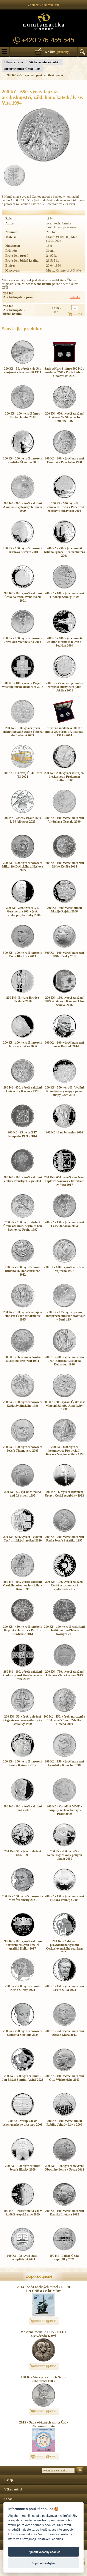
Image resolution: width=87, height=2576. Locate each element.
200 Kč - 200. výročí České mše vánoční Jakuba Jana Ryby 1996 (64, 1405)
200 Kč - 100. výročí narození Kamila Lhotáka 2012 (64, 2212)
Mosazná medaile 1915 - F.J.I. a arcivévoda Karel (43, 2334)
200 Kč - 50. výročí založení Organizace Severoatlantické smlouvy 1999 (22, 1720)
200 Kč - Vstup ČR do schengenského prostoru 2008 (22, 2122)
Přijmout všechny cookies (44, 2552)
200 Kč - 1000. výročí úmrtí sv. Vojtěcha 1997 (64, 1269)
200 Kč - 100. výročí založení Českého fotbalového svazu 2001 (22, 596)
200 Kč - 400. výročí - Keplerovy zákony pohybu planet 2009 (64, 1855)
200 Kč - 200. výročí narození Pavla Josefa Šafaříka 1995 (64, 1538)
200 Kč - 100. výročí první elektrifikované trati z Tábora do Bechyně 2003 (23, 731)
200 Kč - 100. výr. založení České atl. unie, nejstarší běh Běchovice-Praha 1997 (22, 1225)
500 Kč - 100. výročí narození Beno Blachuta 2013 (22, 954)
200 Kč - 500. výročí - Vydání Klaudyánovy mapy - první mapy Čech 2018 (64, 1091)
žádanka (75, 297)
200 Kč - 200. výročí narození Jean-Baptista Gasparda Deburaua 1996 (64, 1360)
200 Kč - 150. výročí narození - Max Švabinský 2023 (22, 1898)
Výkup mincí (13, 2489)
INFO (53, 2321)
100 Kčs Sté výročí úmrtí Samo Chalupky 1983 (43, 2379)
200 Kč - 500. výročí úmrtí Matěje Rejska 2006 (64, 909)
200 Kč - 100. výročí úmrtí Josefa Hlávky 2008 (22, 2167)
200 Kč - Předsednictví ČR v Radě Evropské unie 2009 (22, 2212)
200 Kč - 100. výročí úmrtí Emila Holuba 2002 (22, 415)
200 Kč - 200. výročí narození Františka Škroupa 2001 (22, 460)
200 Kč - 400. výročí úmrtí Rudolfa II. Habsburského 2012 (22, 1270)
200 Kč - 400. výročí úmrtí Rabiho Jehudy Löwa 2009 (64, 2122)
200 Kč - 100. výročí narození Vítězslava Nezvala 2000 (64, 819)
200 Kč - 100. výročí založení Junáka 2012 (22, 1808)
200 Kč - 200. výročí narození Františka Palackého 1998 (64, 460)
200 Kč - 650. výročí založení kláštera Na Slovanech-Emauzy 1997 (64, 417)
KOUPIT (40, 2321)
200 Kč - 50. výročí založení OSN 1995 (22, 1853)
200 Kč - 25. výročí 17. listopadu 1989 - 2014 (23, 1134)
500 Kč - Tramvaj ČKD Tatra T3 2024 (22, 774)
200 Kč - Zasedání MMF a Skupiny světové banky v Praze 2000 (64, 1810)
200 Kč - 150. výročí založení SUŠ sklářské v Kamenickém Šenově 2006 (64, 1001)
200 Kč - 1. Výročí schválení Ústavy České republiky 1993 (64, 1493)
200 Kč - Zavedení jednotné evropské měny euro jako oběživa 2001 (64, 686)
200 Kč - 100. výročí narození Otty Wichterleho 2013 (64, 2077)
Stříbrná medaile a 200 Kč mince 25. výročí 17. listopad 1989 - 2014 (64, 731)
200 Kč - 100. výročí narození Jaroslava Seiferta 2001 (22, 550)
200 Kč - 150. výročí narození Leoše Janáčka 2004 (64, 1224)
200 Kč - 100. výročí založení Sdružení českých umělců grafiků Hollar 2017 (22, 1944)
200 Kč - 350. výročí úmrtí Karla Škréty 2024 (22, 1987)
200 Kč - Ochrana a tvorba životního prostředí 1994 (22, 1358)
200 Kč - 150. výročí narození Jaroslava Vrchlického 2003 (22, 640)
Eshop (8, 2480)
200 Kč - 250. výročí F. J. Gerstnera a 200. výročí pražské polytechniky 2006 (22, 911)
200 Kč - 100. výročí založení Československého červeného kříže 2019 (22, 1675)
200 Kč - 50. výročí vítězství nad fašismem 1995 (22, 1493)
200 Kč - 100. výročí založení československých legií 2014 (22, 1179)
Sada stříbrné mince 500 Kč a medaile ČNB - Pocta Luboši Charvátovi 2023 (64, 372)
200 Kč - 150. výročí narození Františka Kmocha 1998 (64, 1763)
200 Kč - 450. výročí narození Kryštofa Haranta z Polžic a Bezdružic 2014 (22, 1630)
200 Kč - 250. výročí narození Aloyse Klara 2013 (64, 2032)
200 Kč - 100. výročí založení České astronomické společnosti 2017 (64, 1585)
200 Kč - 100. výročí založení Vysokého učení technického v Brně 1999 (23, 1585)
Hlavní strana (13, 62)
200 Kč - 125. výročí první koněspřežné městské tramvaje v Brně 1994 (64, 1315)
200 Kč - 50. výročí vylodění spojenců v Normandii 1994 (22, 370)
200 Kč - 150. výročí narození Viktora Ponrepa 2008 (64, 1898)
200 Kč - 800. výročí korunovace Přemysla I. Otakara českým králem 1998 (64, 1450)
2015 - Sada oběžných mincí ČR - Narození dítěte (43, 2424)
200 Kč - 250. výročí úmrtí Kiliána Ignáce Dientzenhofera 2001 (64, 552)
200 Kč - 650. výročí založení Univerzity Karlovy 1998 (22, 1089)
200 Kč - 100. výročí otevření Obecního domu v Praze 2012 (64, 2167)
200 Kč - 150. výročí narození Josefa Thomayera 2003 (22, 1448)
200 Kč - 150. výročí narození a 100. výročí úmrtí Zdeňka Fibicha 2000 (64, 1720)
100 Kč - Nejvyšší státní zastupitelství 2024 (23, 2257)
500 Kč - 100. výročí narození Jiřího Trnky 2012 (64, 954)
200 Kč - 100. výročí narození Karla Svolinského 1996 (22, 1403)
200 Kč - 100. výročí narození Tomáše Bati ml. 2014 (64, 1044)
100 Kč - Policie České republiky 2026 (64, 2257)
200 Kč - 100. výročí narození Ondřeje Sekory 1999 (64, 595)
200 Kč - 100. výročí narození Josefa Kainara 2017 (22, 1763)
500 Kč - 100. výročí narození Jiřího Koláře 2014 (64, 864)
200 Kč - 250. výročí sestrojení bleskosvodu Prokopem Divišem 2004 (64, 776)
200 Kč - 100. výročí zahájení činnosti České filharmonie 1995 (22, 1315)
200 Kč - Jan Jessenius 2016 (64, 1132)
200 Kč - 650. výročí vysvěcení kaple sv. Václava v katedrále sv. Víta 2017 (64, 1181)
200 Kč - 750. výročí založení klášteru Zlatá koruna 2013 (64, 1673)
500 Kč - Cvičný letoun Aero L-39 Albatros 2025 (23, 819)
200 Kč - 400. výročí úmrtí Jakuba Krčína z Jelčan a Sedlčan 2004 (64, 641)
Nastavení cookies (50, 2539)
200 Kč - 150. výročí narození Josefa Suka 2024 (64, 1987)
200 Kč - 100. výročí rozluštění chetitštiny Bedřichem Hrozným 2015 (64, 1630)
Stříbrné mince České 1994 (22, 68)
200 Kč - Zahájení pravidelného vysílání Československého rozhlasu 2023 (64, 1946)
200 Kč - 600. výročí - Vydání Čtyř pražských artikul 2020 (22, 1538)
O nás (8, 2499)
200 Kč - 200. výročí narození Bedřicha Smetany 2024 (22, 2032)
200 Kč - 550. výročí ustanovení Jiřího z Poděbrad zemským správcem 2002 (64, 507)
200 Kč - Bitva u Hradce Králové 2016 (22, 999)
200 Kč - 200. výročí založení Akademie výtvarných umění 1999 (22, 507)
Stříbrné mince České (43, 62)
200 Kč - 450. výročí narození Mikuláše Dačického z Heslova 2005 (22, 866)
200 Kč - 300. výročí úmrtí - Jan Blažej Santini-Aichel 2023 (22, 2077)
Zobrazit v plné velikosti (43, 4)
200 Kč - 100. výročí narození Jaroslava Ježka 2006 (22, 1044)
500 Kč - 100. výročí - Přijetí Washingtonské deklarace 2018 (23, 684)
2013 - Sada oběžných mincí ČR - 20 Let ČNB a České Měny (43, 2289)
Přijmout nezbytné (43, 2563)
